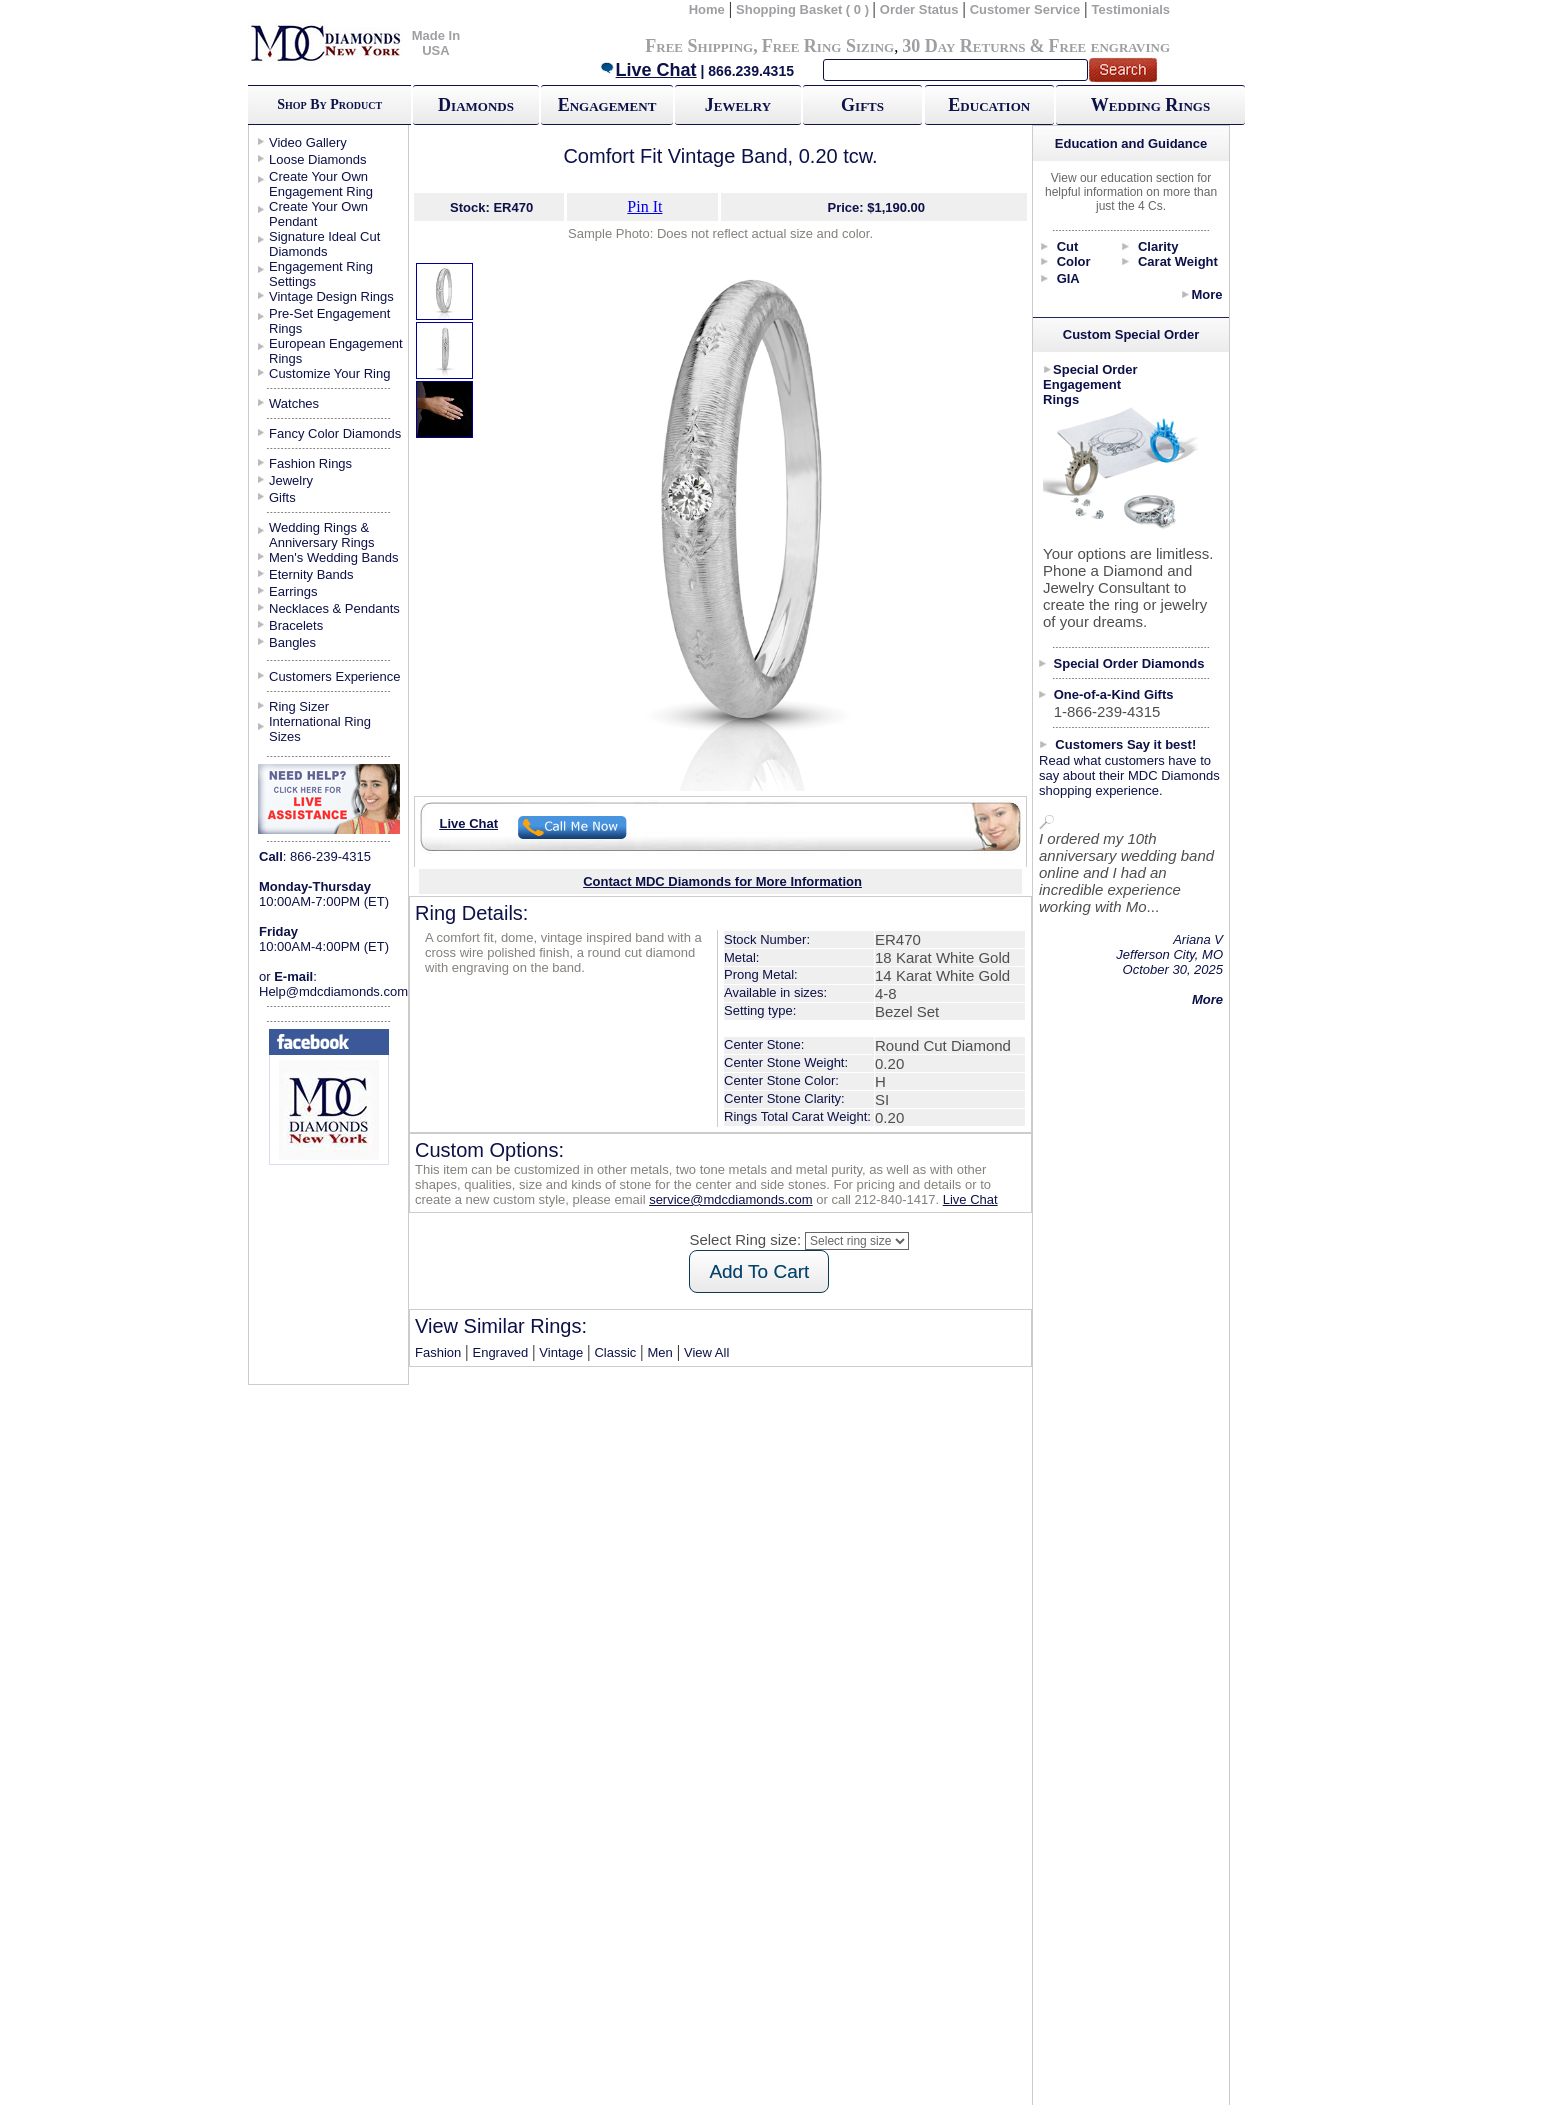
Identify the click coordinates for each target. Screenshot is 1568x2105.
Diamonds (476, 105)
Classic (615, 1352)
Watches (294, 403)
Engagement (607, 105)
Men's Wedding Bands (333, 557)
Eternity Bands (311, 574)
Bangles (292, 642)
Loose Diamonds (318, 159)
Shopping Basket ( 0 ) (804, 9)
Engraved (500, 1352)
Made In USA (436, 43)
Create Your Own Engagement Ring (321, 184)
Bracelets (296, 625)
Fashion (438, 1352)
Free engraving (1109, 46)
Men (660, 1352)
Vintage (561, 1352)
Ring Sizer (299, 706)
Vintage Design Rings (331, 296)
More (1206, 294)
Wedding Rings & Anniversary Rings (322, 535)
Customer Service (1025, 9)
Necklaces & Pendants (334, 608)
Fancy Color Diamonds (335, 433)
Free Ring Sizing (828, 46)
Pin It (644, 206)
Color (1074, 261)
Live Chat (648, 70)
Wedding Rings (1150, 105)
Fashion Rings (310, 463)
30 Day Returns (963, 46)
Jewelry (738, 105)
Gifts (862, 105)
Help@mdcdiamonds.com (333, 991)
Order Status (919, 9)
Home (707, 9)
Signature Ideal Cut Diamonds (324, 244)
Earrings (293, 591)
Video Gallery (308, 142)
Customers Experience (335, 676)
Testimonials (1131, 9)
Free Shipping (699, 46)
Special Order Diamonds (1129, 663)
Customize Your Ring (329, 373)
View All (706, 1352)
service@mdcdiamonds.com (730, 1199)
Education (989, 105)
